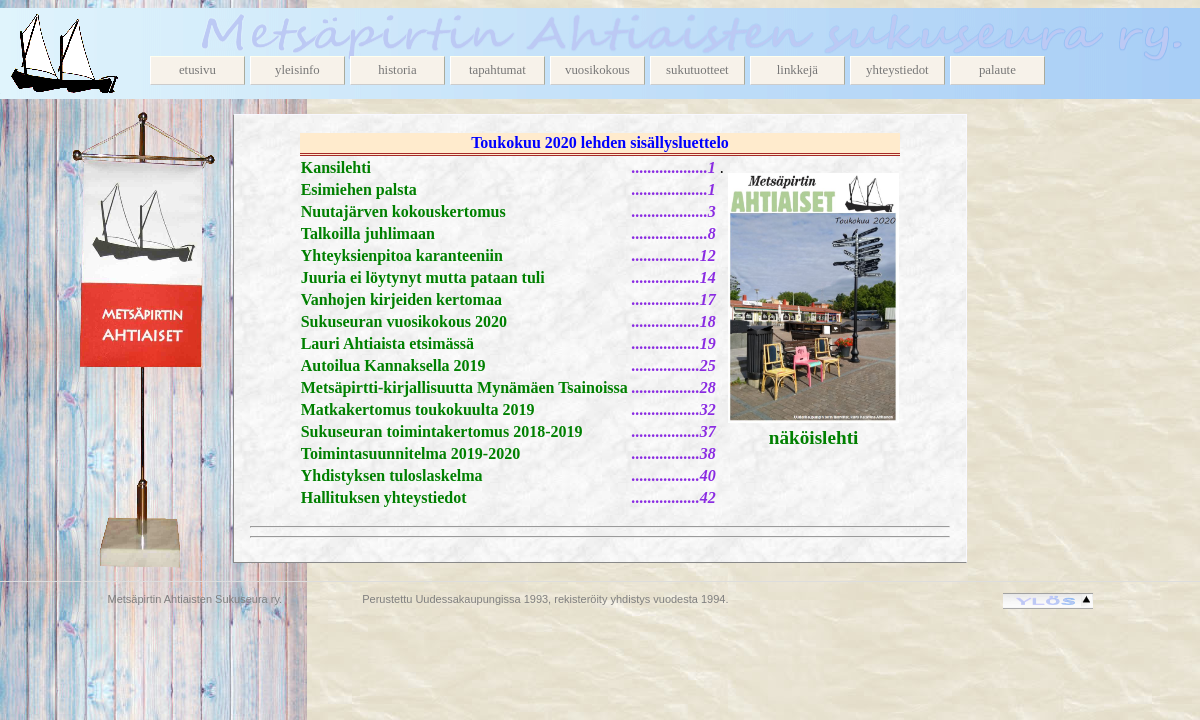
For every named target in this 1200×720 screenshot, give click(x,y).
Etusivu (197, 70)
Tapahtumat (497, 70)
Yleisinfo (297, 70)
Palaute (997, 70)
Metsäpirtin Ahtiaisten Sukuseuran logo (80, 53)
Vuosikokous (597, 70)
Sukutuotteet (697, 70)
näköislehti (814, 437)
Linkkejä (797, 70)
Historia (397, 70)
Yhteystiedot (897, 70)
